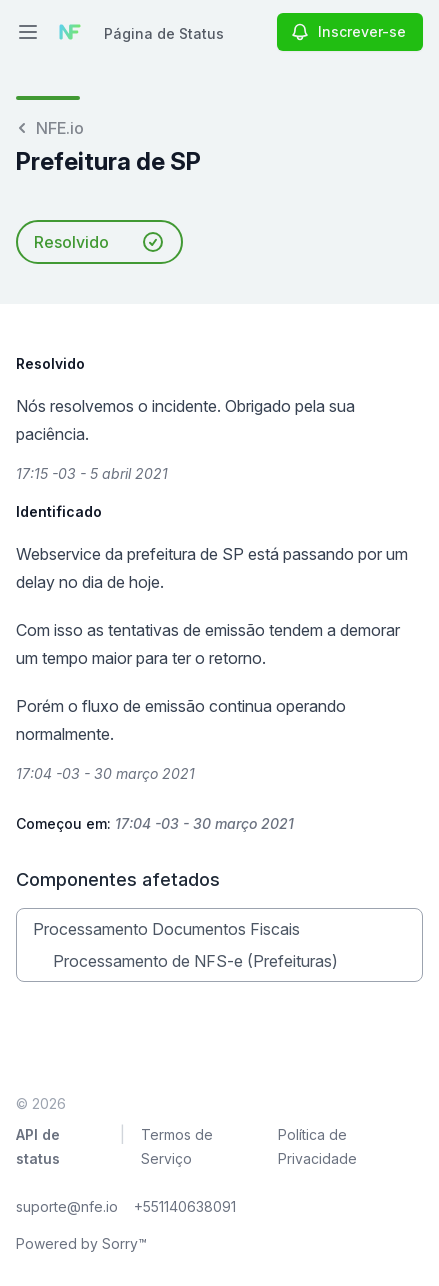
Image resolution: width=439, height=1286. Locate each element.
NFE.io (50, 128)
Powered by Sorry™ (81, 1243)
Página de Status (164, 33)
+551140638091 (185, 1206)
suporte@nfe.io (67, 1206)
